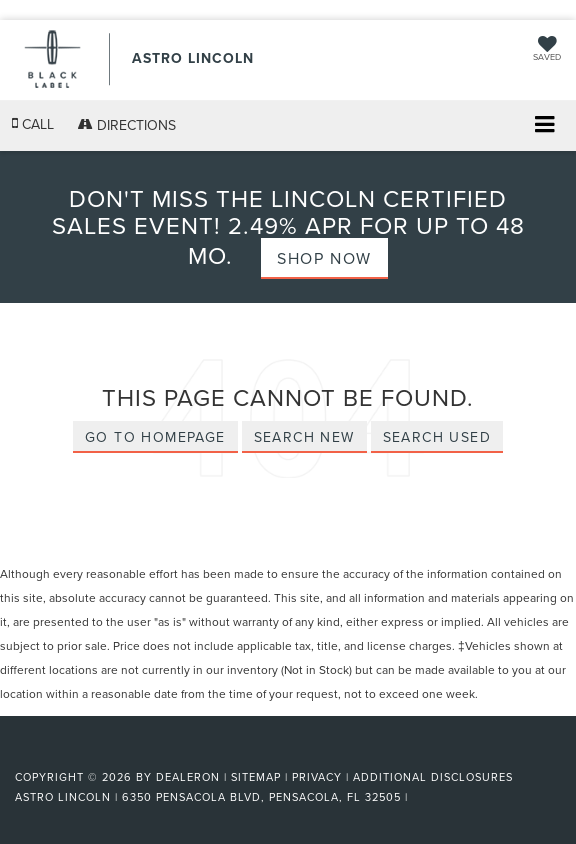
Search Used (437, 437)
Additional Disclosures (433, 777)
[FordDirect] (66, 754)
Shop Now (324, 258)
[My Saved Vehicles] (547, 50)
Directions (127, 125)
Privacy (317, 777)
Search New (304, 437)
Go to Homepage (155, 437)
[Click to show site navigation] (544, 126)
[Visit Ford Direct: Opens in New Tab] (418, 797)
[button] (33, 124)
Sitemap (256, 777)
